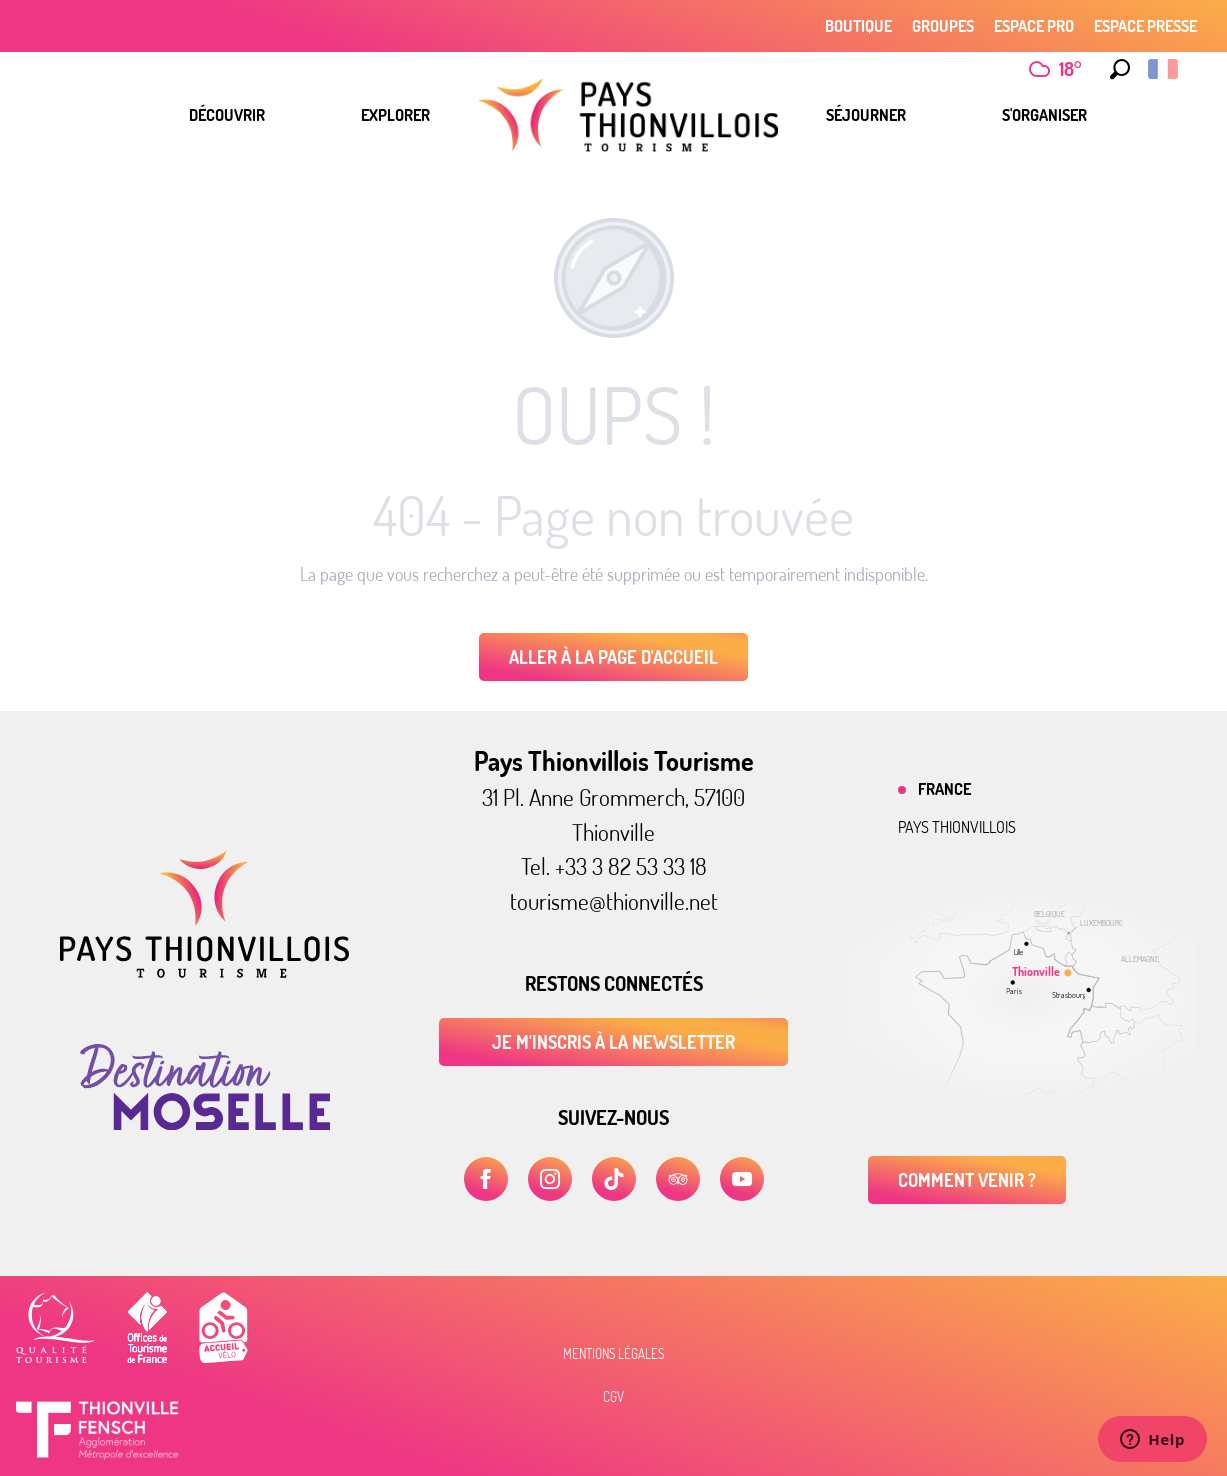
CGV (613, 1397)
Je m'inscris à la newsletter (613, 1042)
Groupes (943, 26)
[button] (1120, 69)
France (944, 789)
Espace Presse (1145, 26)
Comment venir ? (967, 1180)
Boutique (858, 26)
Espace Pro (1034, 26)
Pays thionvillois (957, 827)
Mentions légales (613, 1354)
